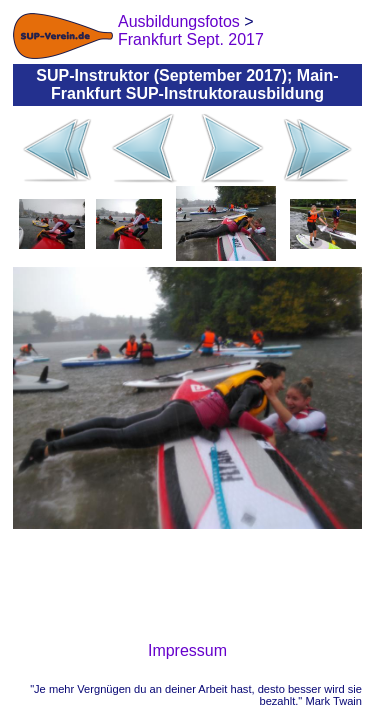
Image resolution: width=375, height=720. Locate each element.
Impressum (187, 650)
